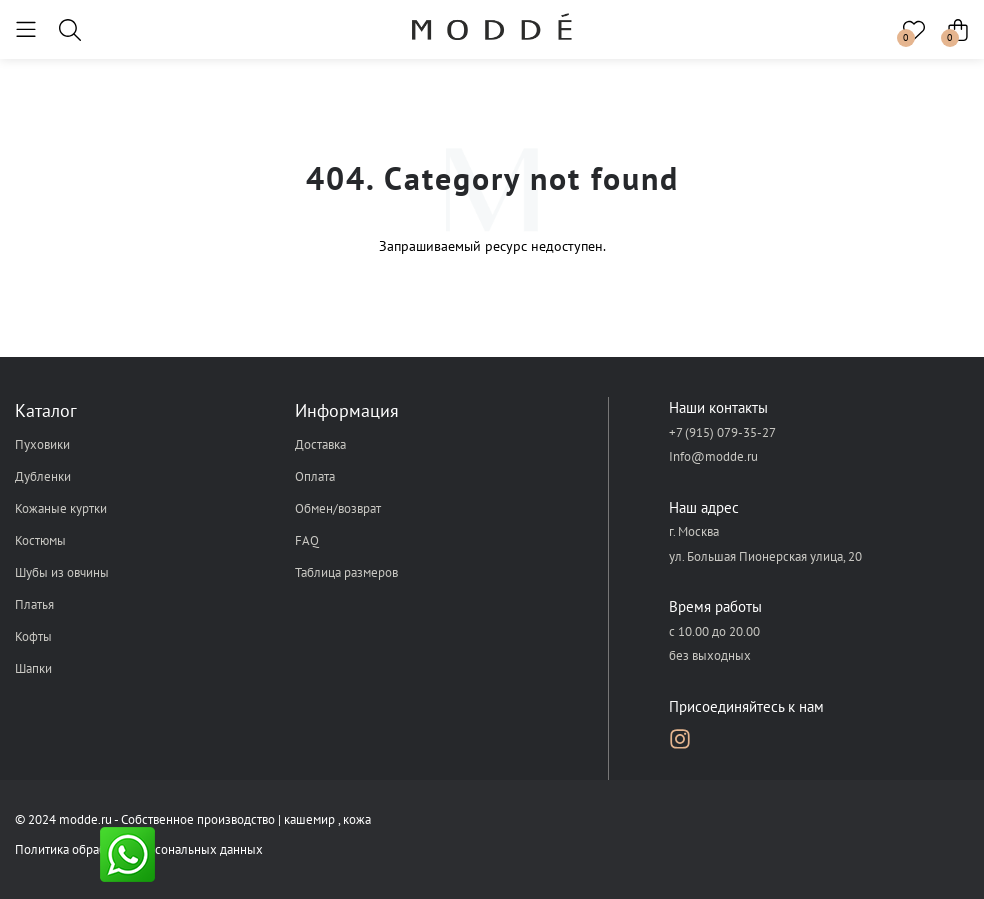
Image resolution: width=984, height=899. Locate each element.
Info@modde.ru (713, 456)
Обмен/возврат (338, 508)
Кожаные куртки (61, 508)
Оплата (315, 476)
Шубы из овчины (62, 572)
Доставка (320, 444)
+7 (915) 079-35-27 (722, 432)
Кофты (33, 636)
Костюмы (40, 540)
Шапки (33, 668)
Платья (34, 604)
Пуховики (42, 444)
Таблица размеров (346, 572)
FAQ (307, 540)
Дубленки (43, 476)
